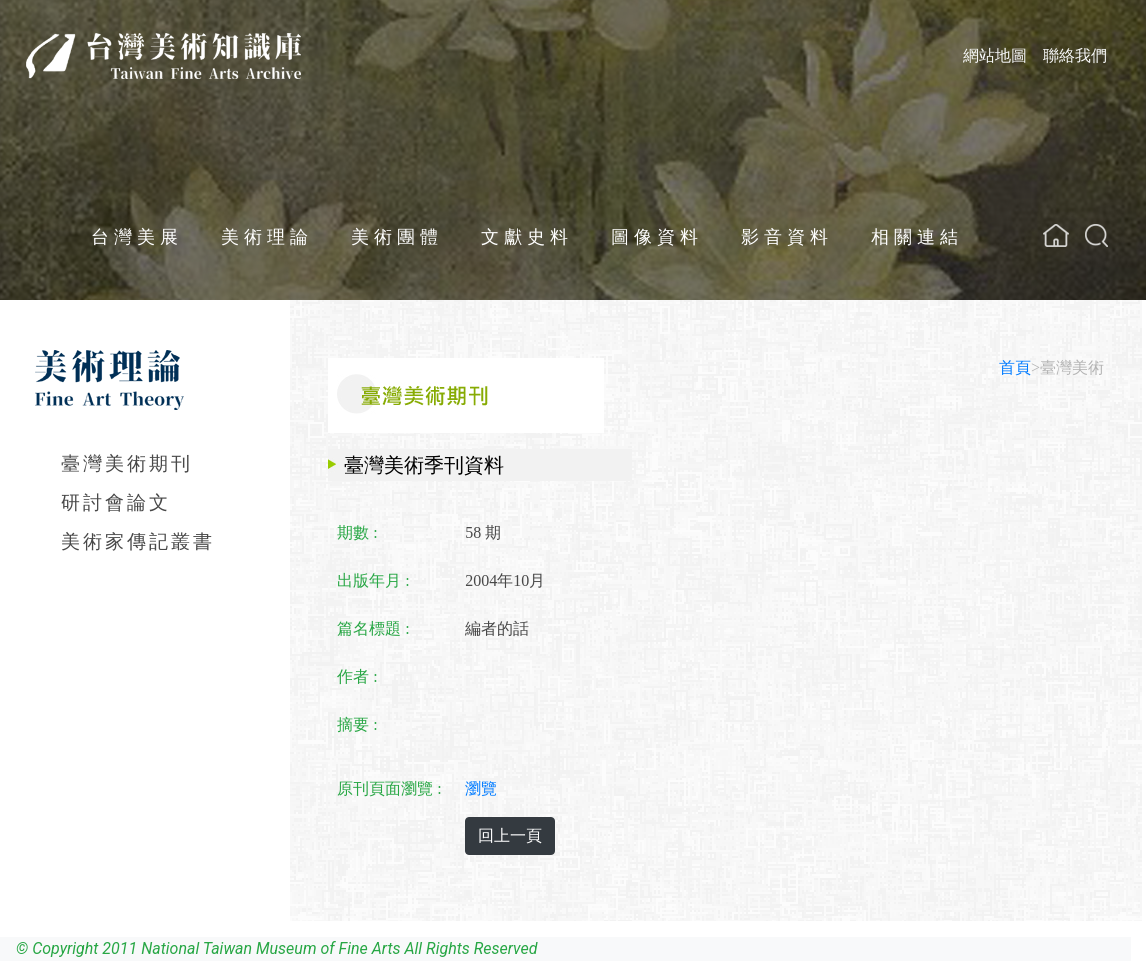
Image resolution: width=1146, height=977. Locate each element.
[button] (1096, 235)
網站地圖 (995, 55)
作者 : (357, 676)
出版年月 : (373, 580)
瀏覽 (481, 788)
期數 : (357, 532)
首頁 (1015, 367)
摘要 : (357, 724)
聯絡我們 (1075, 55)
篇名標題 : (373, 628)
